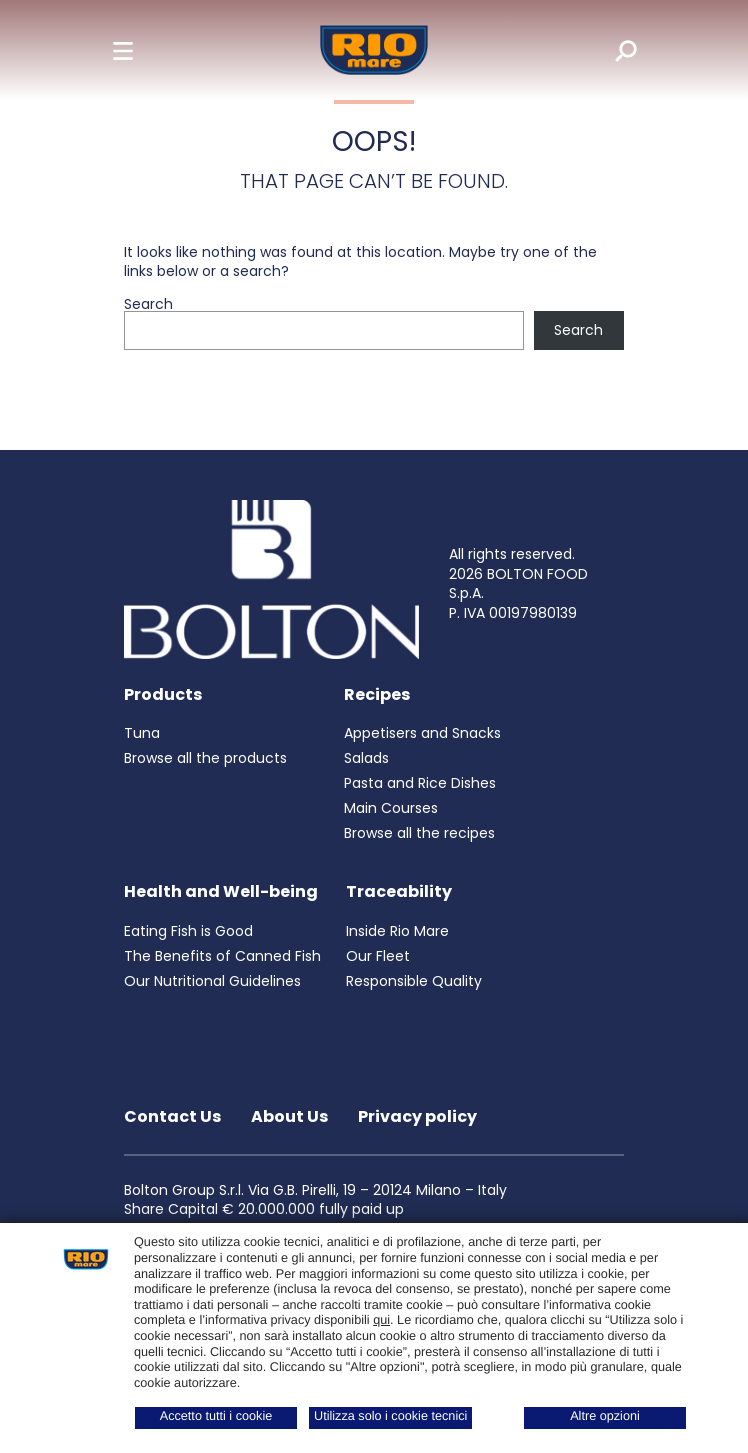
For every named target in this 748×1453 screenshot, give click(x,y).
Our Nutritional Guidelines (212, 981)
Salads (366, 758)
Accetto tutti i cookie (216, 1416)
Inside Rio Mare (397, 931)
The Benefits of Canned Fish (222, 956)
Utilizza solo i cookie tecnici (390, 1416)
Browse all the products (205, 758)
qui (381, 1320)
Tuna (142, 733)
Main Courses (391, 808)
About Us (289, 1116)
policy (451, 1116)
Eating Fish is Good (188, 931)
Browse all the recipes (419, 833)
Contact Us (172, 1116)
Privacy (391, 1116)
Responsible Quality (414, 981)
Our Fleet (378, 956)
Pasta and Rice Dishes (420, 783)
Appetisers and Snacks (422, 733)
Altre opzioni (605, 1416)
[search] (612, 50)
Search (148, 304)
